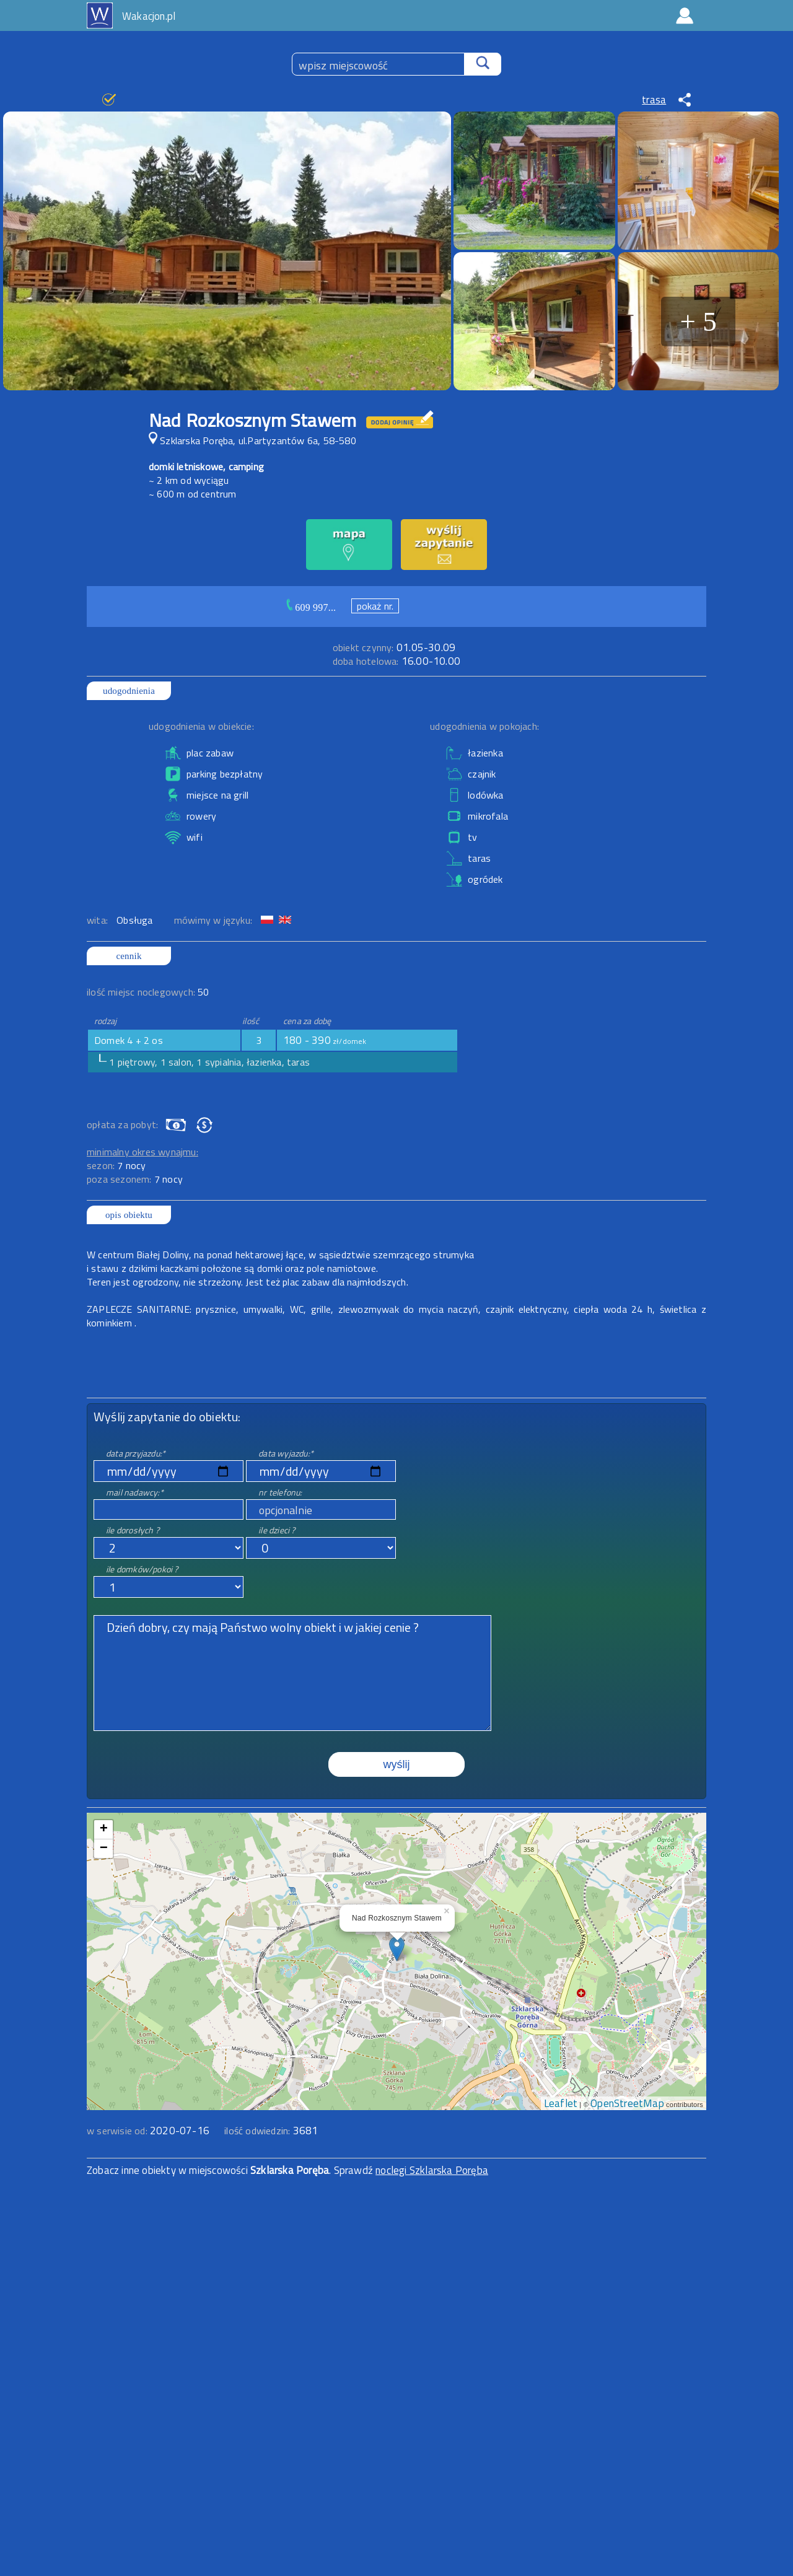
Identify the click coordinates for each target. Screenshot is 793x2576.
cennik (128, 956)
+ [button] (104, 1829)
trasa (654, 100)
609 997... (315, 607)
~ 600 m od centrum (193, 493)
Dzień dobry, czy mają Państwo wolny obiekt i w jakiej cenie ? (292, 1673)
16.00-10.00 (396, 661)
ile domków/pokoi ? (142, 1568)
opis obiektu (128, 1215)
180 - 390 (325, 1040)
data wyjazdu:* (285, 1453)
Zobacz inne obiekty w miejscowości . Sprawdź (231, 2170)
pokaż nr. (375, 605)
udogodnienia (129, 691)
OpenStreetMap (627, 2103)
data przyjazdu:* (135, 1453)
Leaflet (560, 2103)
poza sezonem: (135, 1179)
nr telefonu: (280, 1492)
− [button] (104, 1848)
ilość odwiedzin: (271, 2130)
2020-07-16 (179, 2131)
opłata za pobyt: (122, 1124)
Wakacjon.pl (148, 16)
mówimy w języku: (214, 920)
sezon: (116, 1165)
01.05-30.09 (394, 647)
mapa (397, 1820)
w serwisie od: (118, 2130)
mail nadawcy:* (135, 1492)
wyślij (396, 1764)
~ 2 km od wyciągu (189, 480)
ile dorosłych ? (132, 1529)
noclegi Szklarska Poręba (431, 2170)
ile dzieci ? (276, 1529)
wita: (98, 920)
